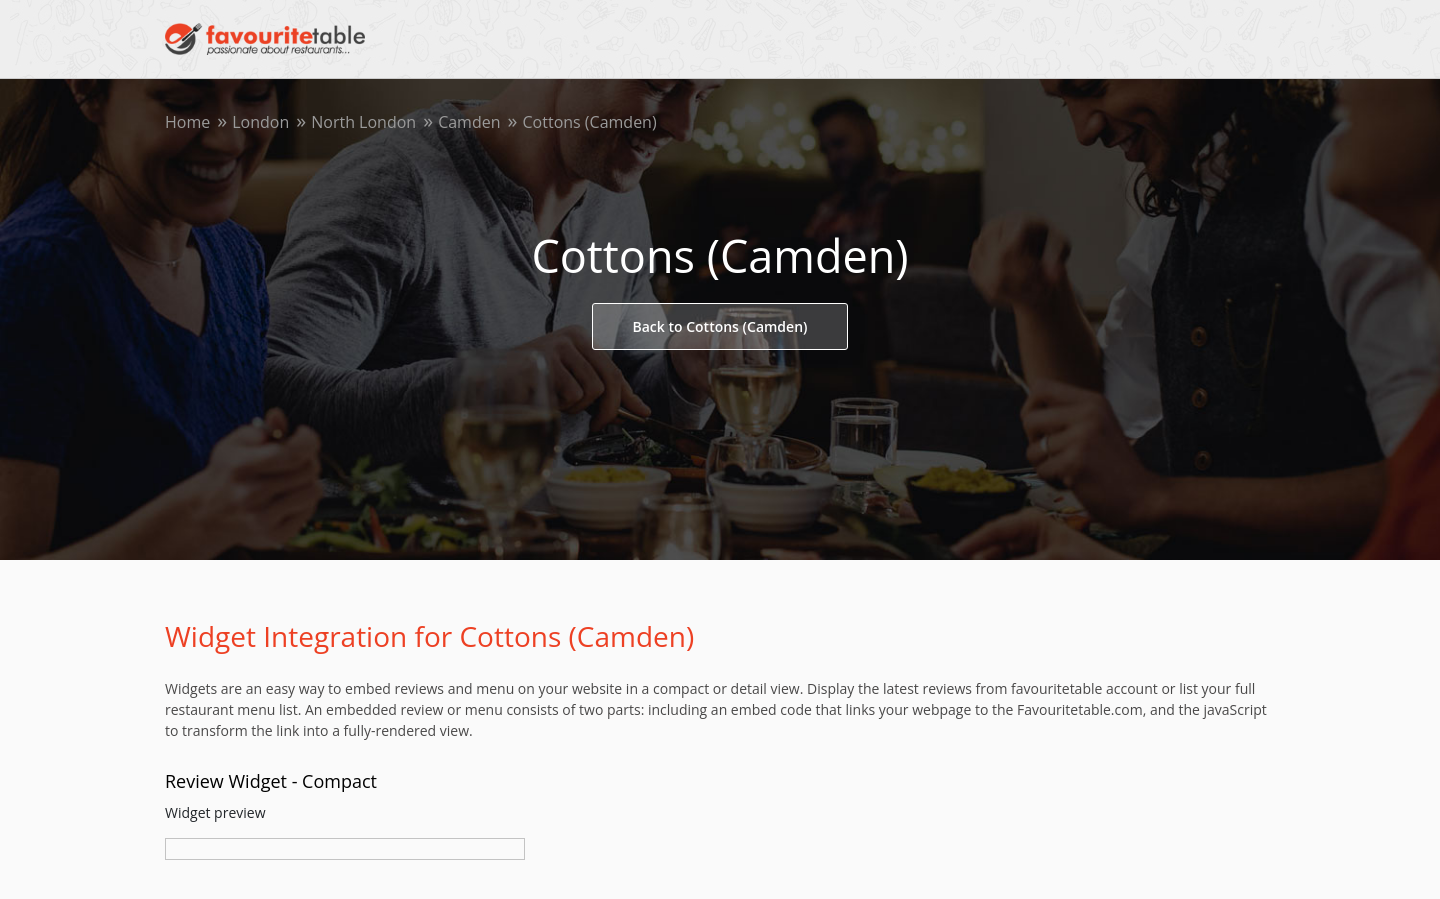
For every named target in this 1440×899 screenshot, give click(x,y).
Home (187, 122)
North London (363, 122)
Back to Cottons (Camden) (720, 326)
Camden (469, 122)
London (260, 122)
